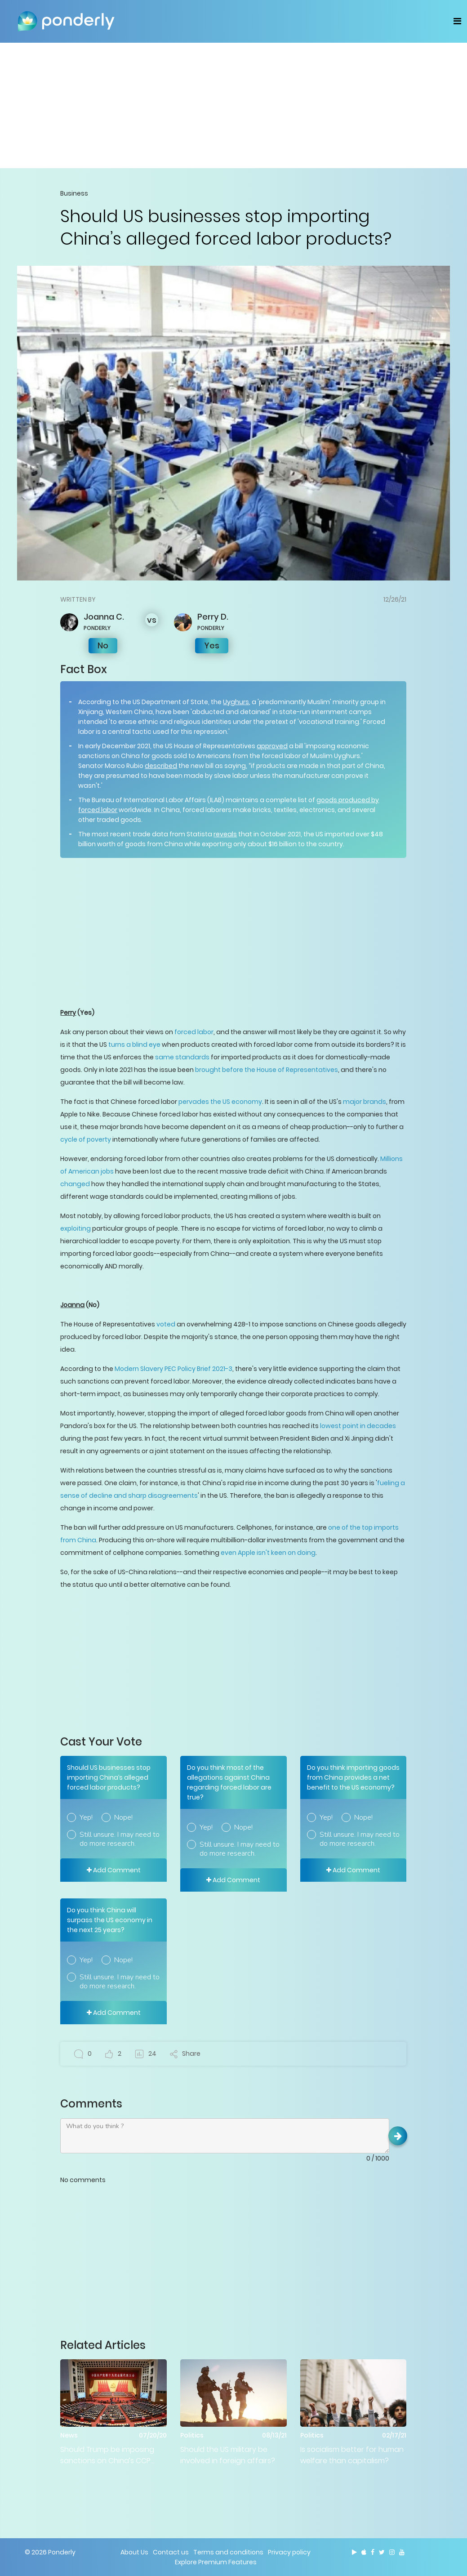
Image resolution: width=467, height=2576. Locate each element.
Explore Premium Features (216, 2562)
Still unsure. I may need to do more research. (120, 1839)
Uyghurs (236, 701)
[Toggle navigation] (457, 21)
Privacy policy (289, 2552)
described (161, 765)
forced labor (193, 1031)
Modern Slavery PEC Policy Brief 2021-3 (173, 1368)
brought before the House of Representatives (266, 1069)
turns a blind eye (135, 1044)
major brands (364, 1101)
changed (75, 1183)
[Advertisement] (234, 105)
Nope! (123, 1817)
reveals (225, 834)
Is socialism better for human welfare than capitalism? (352, 2455)
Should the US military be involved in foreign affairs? (227, 2455)
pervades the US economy (220, 1101)
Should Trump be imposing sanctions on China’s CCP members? (107, 2455)
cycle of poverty (85, 1139)
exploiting (75, 1228)
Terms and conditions (228, 2552)
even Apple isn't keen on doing (268, 1552)
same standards (182, 1057)
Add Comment (114, 1870)
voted (165, 1324)
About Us (134, 2552)
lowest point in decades (358, 1425)
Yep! (86, 1817)
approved (272, 745)
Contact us (171, 2552)
